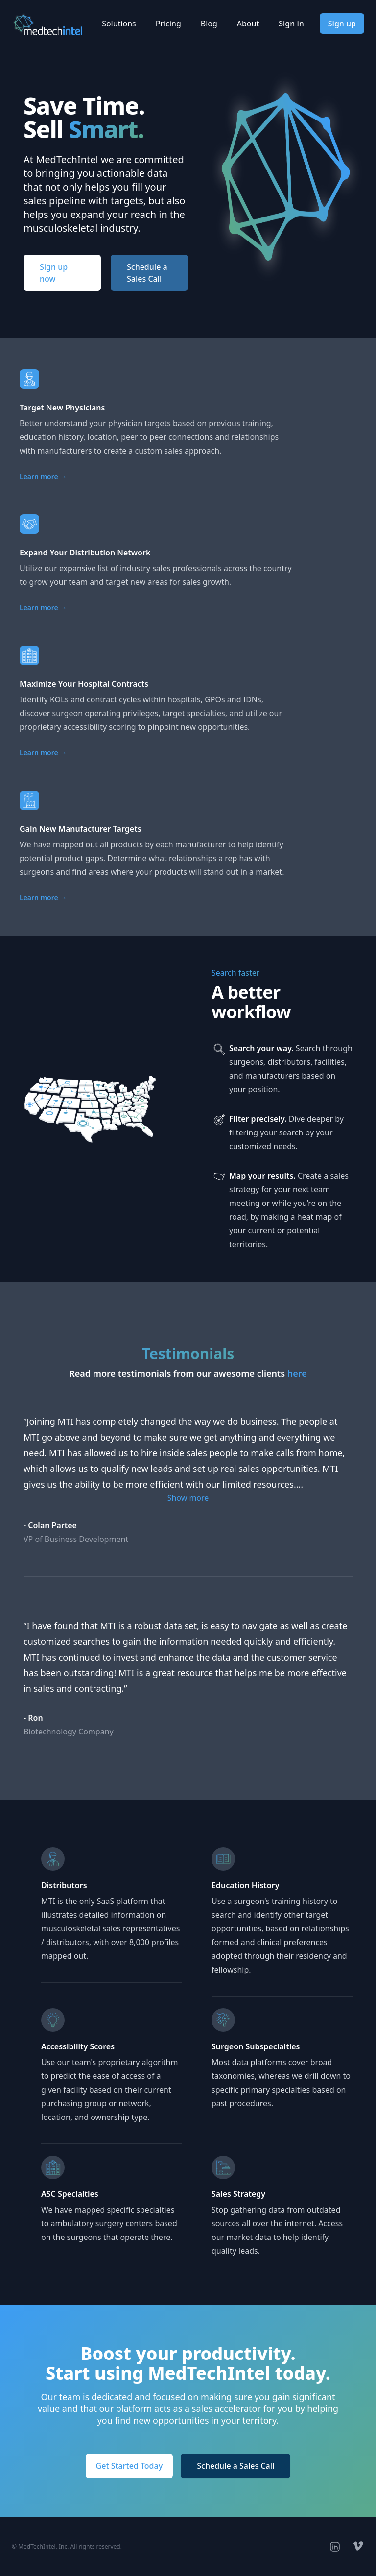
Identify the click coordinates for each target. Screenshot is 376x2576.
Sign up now (54, 273)
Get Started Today (129, 2465)
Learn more (43, 476)
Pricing (168, 23)
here (297, 1373)
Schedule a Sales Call (147, 273)
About (248, 23)
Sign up (342, 23)
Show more (188, 1498)
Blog (209, 23)
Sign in (291, 23)
